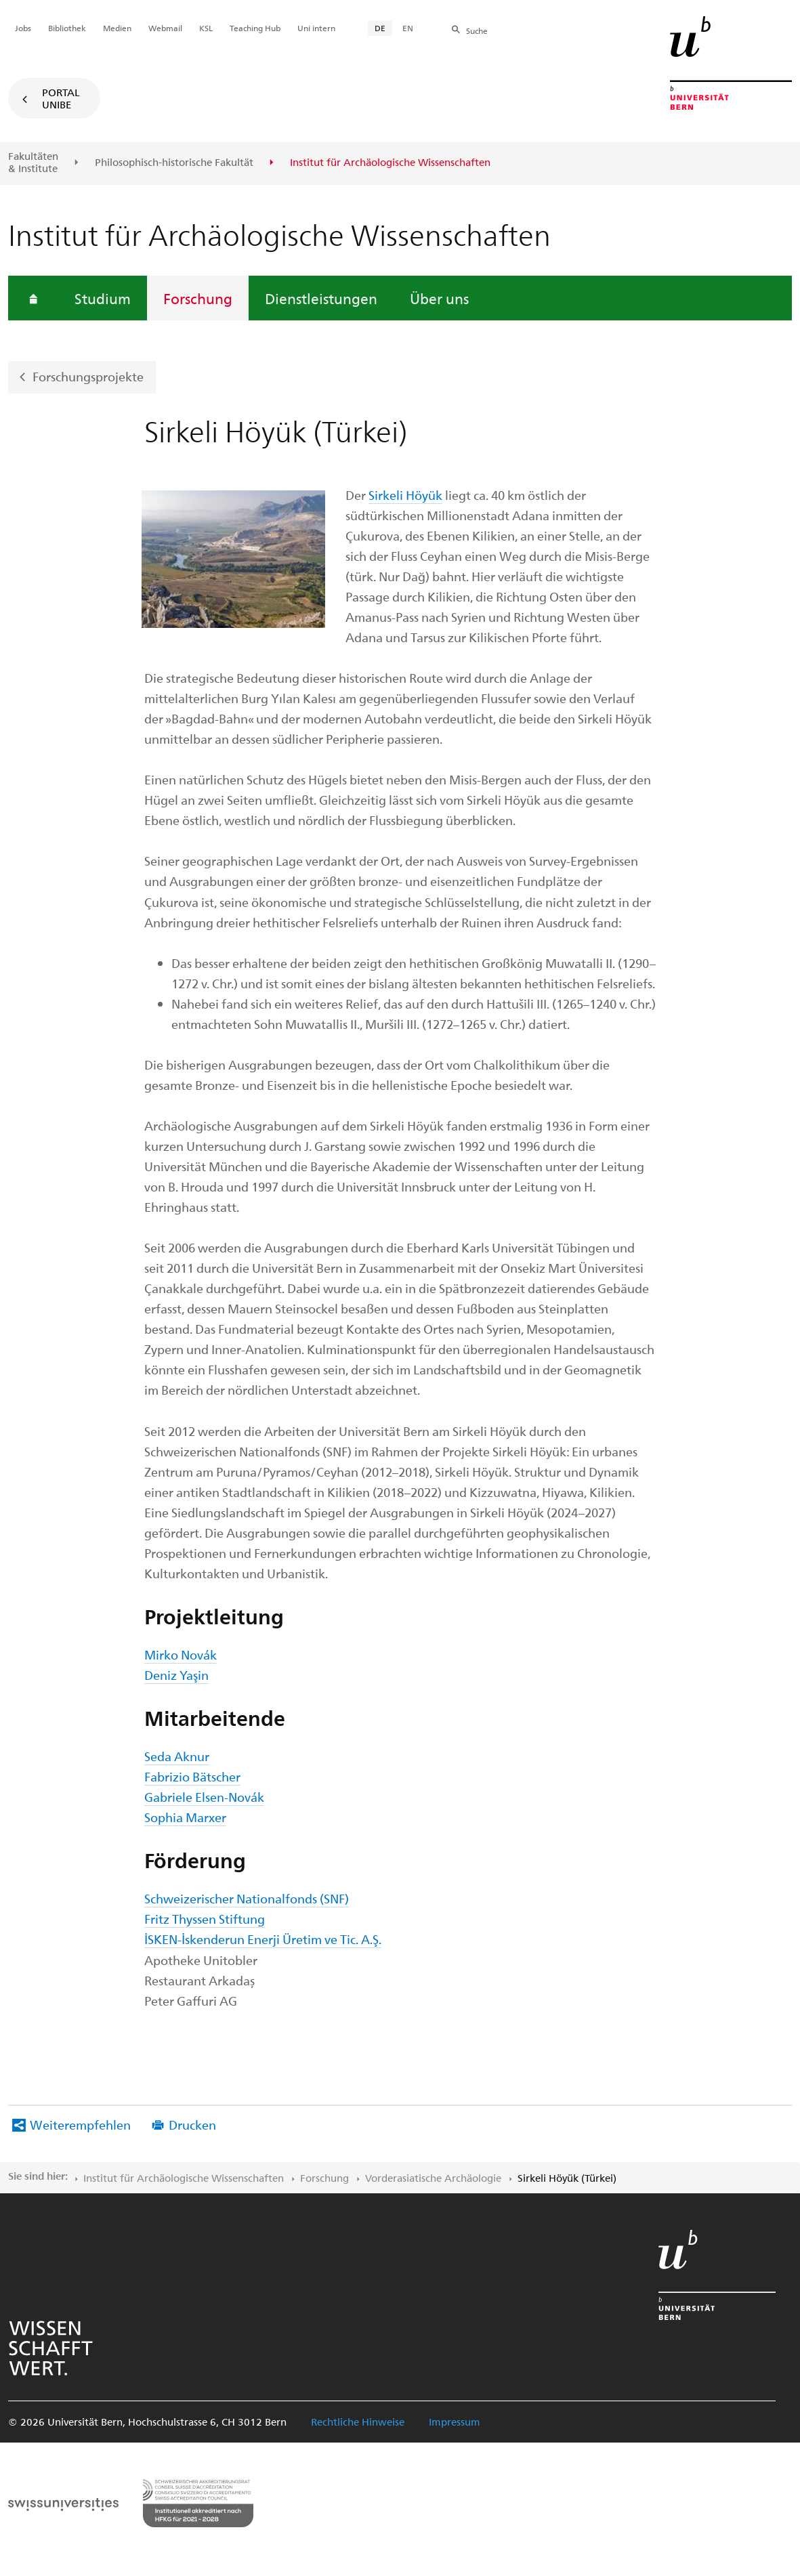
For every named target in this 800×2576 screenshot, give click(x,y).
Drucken (192, 2124)
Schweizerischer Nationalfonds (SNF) (246, 1898)
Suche (477, 30)
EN (407, 27)
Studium (103, 298)
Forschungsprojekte (88, 376)
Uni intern (316, 27)
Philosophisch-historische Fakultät (174, 162)
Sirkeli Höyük (405, 494)
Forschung (197, 298)
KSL (206, 27)
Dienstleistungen (321, 298)
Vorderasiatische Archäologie (433, 2177)
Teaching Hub (255, 27)
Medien (117, 27)
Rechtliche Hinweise (357, 2421)
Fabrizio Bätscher (192, 1776)
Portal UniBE (61, 98)
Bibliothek (67, 27)
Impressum (454, 2421)
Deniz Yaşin (176, 1674)
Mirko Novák (180, 1654)
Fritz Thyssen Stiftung (204, 1918)
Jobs (23, 27)
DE (380, 27)
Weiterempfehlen (80, 2124)
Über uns (439, 298)
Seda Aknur (176, 1756)
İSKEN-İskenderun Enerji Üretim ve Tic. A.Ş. (262, 1938)
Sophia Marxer (185, 1817)
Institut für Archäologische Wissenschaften (183, 2177)
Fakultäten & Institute (33, 162)
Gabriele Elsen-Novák (204, 1796)
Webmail (165, 27)
